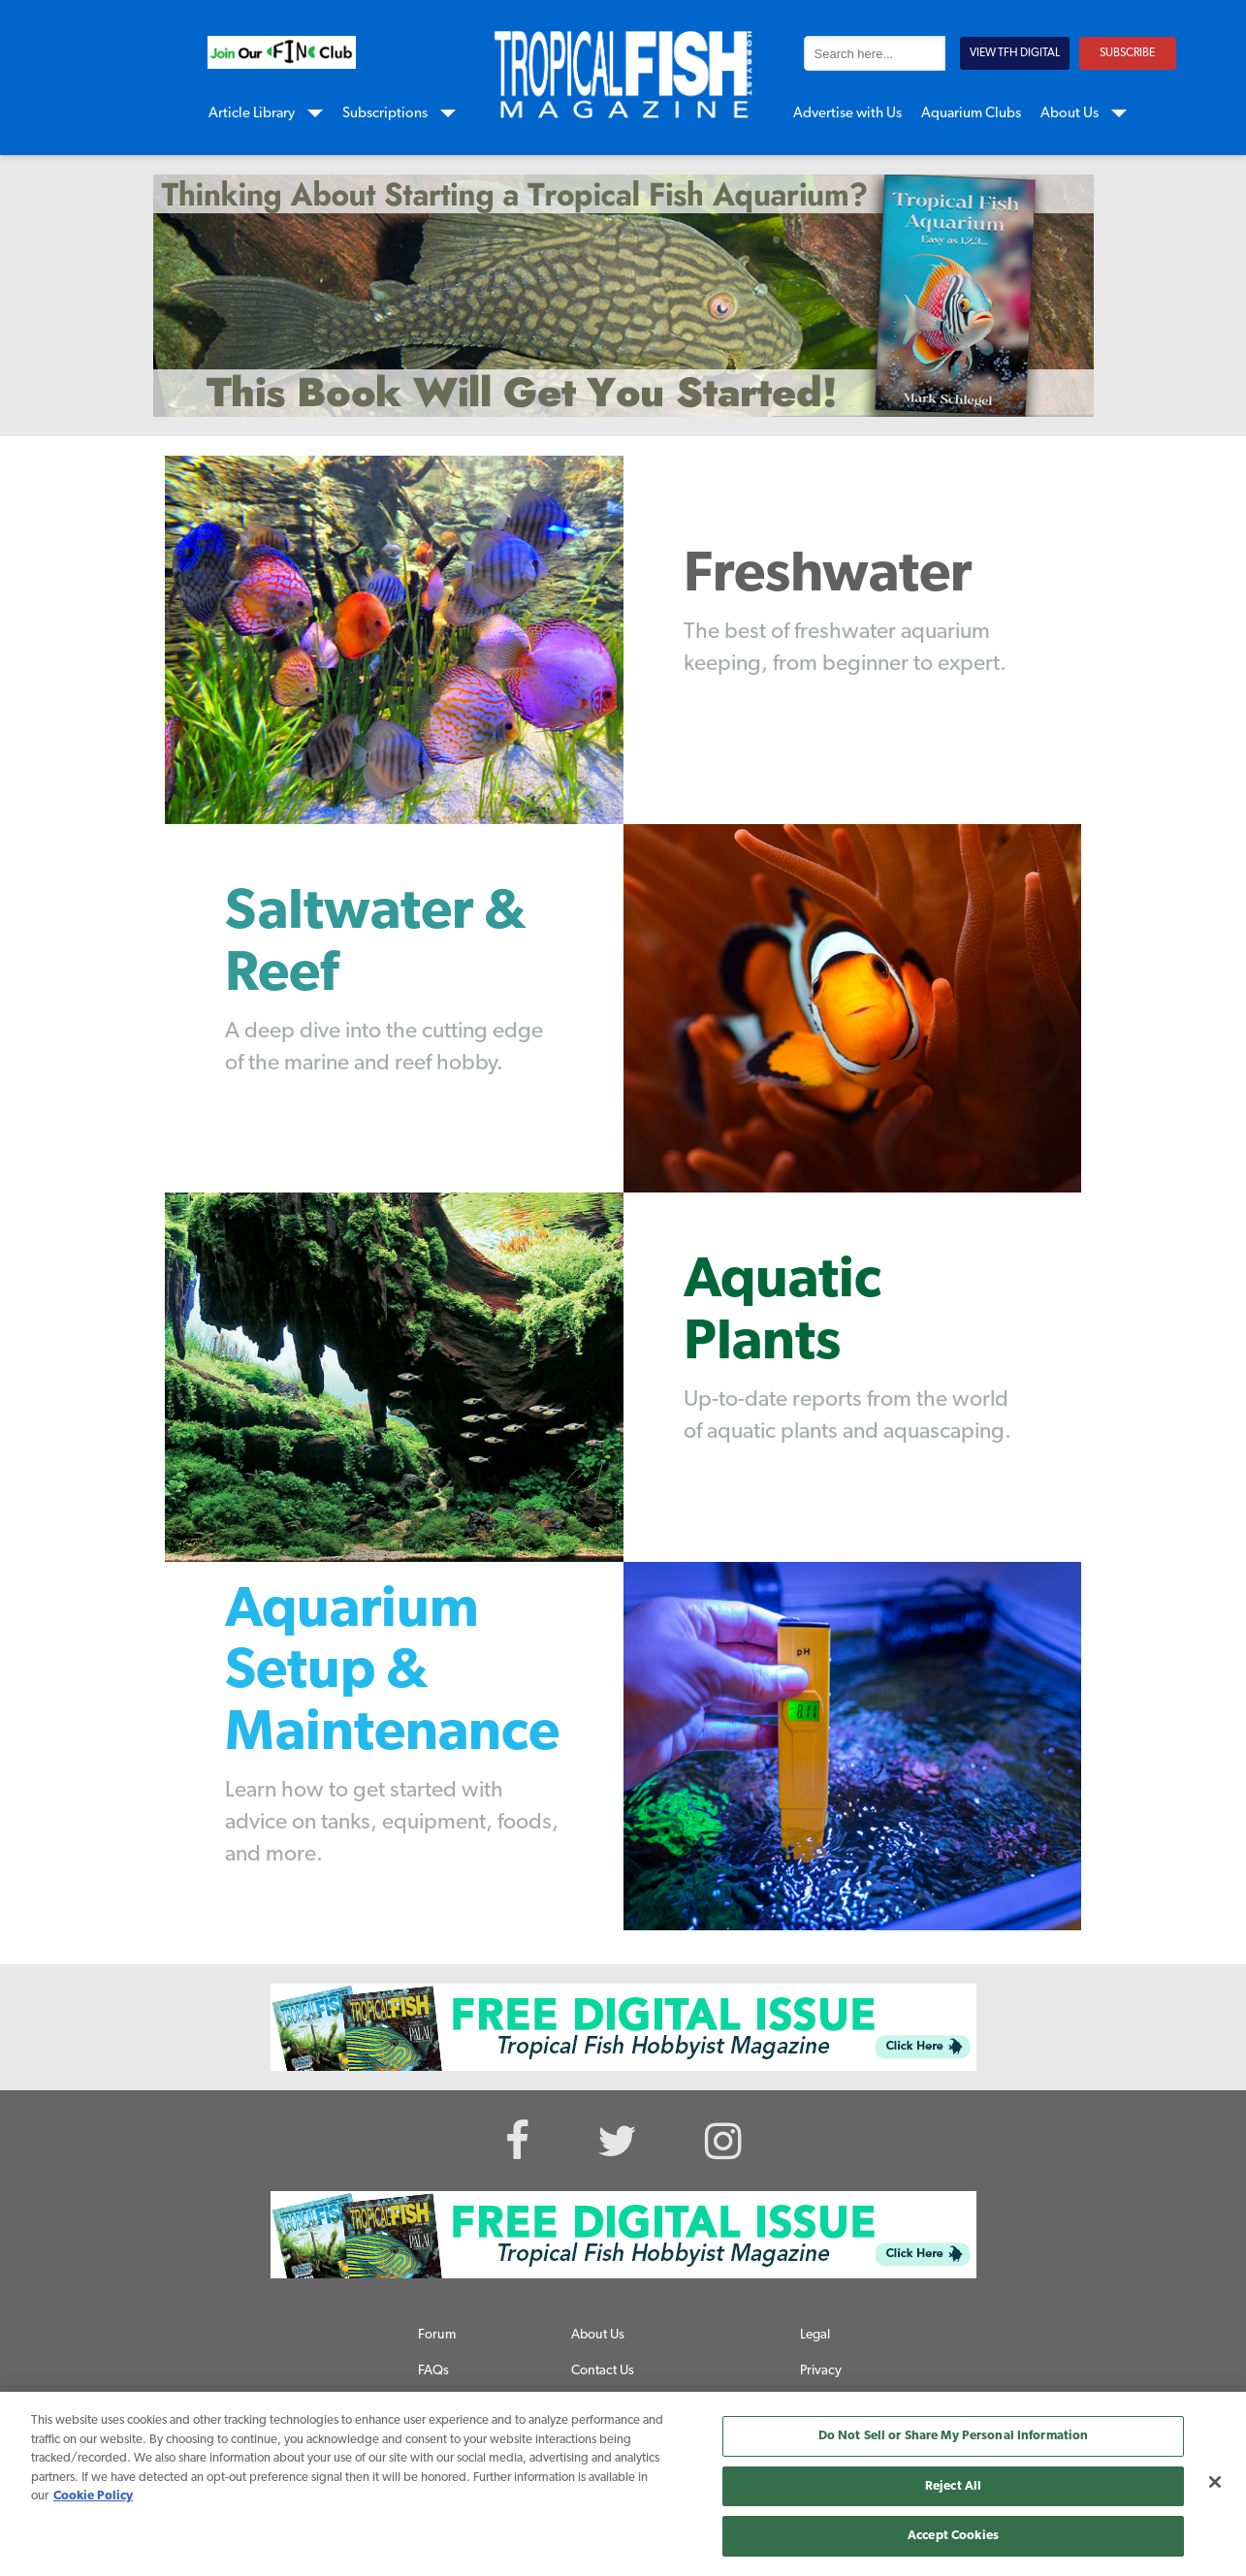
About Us (1069, 114)
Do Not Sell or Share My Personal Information (953, 2436)
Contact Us (602, 2371)
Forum (437, 2335)
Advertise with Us (847, 114)
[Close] (1215, 2482)
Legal (815, 2335)
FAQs (433, 2371)
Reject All (953, 2486)
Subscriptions (385, 114)
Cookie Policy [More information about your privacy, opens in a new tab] (93, 2496)
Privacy (821, 2371)
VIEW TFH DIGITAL (1015, 53)
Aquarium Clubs (971, 114)
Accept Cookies (953, 2535)
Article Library (251, 114)
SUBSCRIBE (1127, 53)
